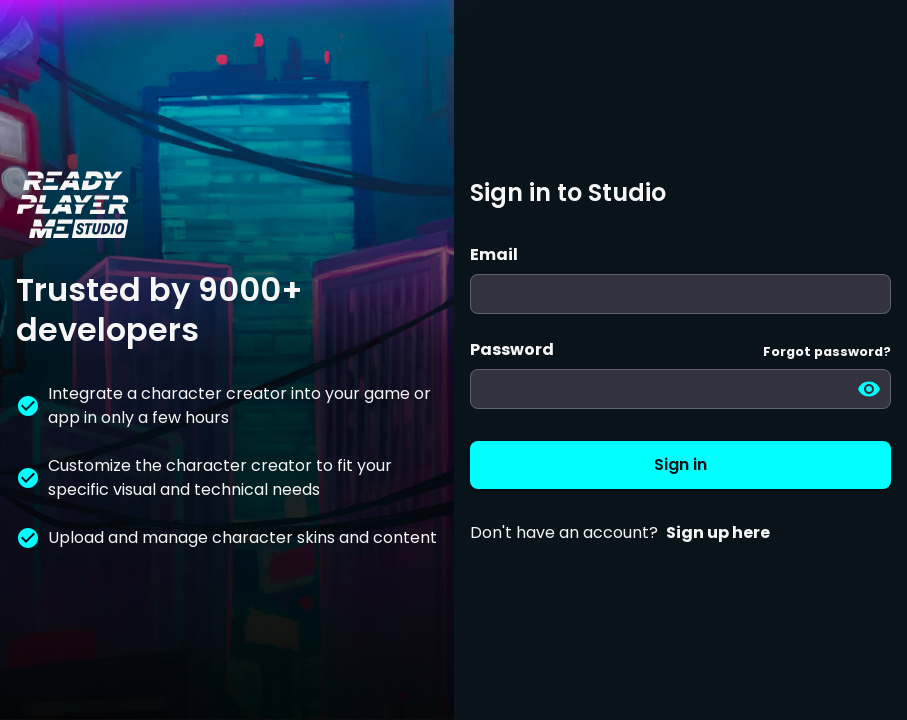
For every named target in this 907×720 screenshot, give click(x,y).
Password (512, 349)
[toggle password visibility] (869, 389)
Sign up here (718, 532)
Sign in (681, 465)
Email (494, 254)
